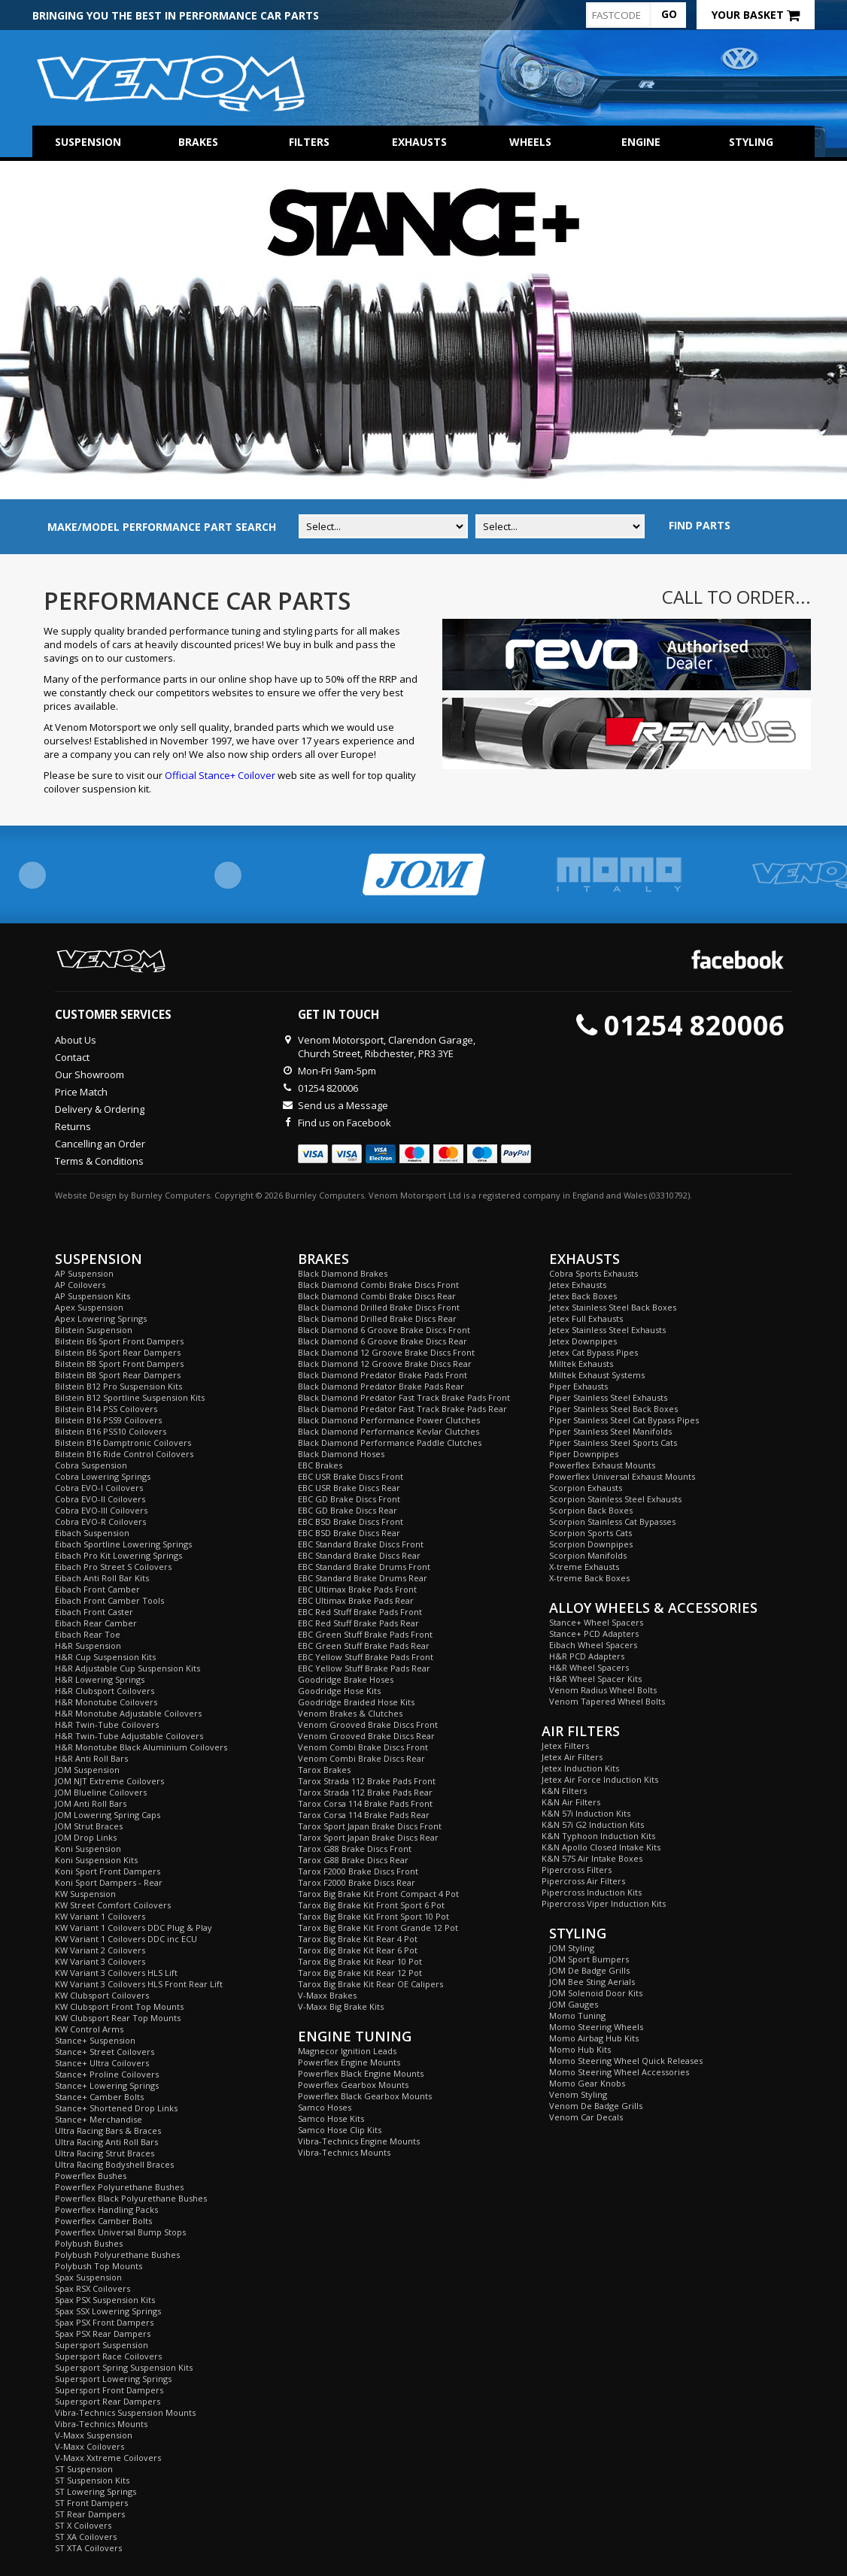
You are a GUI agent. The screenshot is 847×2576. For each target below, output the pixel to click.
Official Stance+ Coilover (220, 775)
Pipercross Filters (577, 1869)
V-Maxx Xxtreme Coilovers (108, 2457)
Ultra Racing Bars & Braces (108, 2130)
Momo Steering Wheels (596, 2026)
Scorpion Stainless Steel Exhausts (615, 1499)
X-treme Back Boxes (589, 1577)
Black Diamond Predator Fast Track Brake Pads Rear (402, 1408)
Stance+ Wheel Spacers (596, 1622)
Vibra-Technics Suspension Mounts (125, 2412)
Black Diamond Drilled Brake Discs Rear (377, 1318)
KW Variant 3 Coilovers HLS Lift (116, 1972)
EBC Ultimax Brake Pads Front (357, 1589)
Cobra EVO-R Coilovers (100, 1521)
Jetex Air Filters (572, 1756)
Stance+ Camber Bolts (99, 2096)
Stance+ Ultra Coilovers (102, 2062)
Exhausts (419, 142)
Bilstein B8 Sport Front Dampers (119, 1363)
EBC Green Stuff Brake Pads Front (365, 1634)
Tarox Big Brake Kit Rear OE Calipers (370, 1984)
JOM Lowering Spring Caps (107, 1814)
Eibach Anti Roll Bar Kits (102, 1577)
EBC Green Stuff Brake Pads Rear (364, 1645)
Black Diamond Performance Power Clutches (389, 1420)
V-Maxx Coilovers (89, 2446)
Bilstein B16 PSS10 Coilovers (110, 1431)
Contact (72, 1057)
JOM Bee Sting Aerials (592, 1981)
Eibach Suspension (92, 1532)
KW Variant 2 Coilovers (100, 1950)
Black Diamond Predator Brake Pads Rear (381, 1386)
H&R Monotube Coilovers (106, 1702)
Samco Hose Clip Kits (339, 2129)
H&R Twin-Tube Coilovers (107, 1724)
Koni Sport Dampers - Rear (108, 1882)
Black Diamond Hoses (341, 1453)
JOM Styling (571, 1947)
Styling (751, 142)
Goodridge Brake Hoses (345, 1679)
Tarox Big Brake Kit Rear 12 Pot (360, 1972)
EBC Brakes (320, 1465)
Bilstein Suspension (93, 1329)
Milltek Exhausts (581, 1363)
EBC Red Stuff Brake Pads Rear (358, 1623)
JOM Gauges (573, 2004)
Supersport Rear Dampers (107, 2401)
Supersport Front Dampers (109, 2390)
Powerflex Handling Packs (106, 2209)
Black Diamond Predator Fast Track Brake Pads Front (404, 1397)
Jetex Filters (565, 1745)
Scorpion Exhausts (585, 1487)
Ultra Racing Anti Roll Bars (106, 2141)
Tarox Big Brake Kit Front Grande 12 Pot (378, 1927)
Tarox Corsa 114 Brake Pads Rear (364, 1814)
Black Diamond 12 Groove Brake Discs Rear (385, 1363)
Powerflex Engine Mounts (349, 2062)
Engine (640, 142)
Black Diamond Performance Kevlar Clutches (388, 1431)
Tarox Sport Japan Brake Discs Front (370, 1826)
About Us (75, 1040)
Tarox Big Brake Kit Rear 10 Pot (360, 1961)
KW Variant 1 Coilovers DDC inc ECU (126, 1938)
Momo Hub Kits (580, 2049)
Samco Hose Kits (331, 2118)
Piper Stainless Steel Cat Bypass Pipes (624, 1420)
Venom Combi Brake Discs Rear (361, 1758)
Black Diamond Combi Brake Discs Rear (377, 1296)
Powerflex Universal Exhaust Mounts (622, 1476)
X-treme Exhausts (584, 1566)
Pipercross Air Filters (583, 1881)
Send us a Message (343, 1105)
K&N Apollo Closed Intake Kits (601, 1847)
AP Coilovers (80, 1284)
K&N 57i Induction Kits (586, 1813)
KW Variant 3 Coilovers (100, 1961)
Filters (309, 142)
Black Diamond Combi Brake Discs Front (378, 1284)
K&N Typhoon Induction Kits (598, 1835)
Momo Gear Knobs (587, 2083)
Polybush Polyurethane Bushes (117, 2254)
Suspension (88, 142)
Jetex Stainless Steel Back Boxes (612, 1307)
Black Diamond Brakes (342, 1273)
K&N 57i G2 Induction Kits (593, 1824)
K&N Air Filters (571, 1802)
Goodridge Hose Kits (339, 1690)
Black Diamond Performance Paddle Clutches (389, 1442)
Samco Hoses (324, 2107)
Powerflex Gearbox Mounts (353, 2084)
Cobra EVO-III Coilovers (101, 1510)
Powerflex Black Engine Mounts (361, 2073)
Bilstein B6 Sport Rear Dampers (118, 1352)
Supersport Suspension (101, 2344)
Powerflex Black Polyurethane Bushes (131, 2198)
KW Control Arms (89, 2029)
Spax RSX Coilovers (92, 2288)
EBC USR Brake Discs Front (350, 1476)
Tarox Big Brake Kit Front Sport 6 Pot (371, 1905)
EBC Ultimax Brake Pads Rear (356, 1600)
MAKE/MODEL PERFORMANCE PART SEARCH (161, 527)
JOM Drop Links (86, 1837)
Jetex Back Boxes (583, 1296)
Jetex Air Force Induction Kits (600, 1779)
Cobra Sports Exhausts (593, 1273)
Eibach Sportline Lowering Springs (123, 1544)
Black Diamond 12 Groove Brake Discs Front (386, 1352)
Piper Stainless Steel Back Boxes (613, 1408)
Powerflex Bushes (90, 2175)
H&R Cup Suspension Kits (105, 1656)
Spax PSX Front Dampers (104, 2322)
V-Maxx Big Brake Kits (341, 2006)
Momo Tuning (577, 2015)
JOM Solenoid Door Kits (595, 1993)
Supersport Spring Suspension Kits (124, 2367)
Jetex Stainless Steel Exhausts (607, 1329)
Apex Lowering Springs (101, 1318)
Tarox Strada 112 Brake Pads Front (367, 1781)
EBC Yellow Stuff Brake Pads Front (365, 1656)
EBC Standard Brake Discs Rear (359, 1555)
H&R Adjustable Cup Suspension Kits (127, 1668)
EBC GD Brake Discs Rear (347, 1510)
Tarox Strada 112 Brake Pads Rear (365, 1792)
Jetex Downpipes (583, 1341)
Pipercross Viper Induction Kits (604, 1903)
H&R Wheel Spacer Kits (595, 1678)
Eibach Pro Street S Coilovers (113, 1566)
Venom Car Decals (586, 2117)
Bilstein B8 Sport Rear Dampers (118, 1374)
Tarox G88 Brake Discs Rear (353, 1859)
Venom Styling (578, 2094)
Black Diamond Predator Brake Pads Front (382, 1374)
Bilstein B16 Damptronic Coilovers (123, 1442)
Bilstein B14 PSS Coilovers (106, 1408)
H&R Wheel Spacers (589, 1667)
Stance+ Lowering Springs (107, 2085)
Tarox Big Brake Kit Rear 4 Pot (357, 1938)
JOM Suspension (87, 1769)
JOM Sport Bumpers (589, 1959)
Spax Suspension (88, 2277)
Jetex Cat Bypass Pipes (593, 1352)
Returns (73, 1126)
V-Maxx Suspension (93, 2435)
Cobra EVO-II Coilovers (100, 1499)
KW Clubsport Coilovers (102, 1995)
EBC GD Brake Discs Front (349, 1499)
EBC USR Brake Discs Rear (349, 1487)
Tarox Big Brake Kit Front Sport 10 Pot (373, 1916)
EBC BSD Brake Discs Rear (349, 1532)
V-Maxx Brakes (327, 1995)
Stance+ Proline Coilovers (107, 2074)
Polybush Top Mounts (98, 2265)
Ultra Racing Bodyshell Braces (114, 2164)
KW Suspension (85, 1893)
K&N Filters (564, 1790)
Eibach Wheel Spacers (593, 1644)
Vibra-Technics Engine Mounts (359, 2141)
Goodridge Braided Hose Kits (356, 1702)
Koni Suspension (88, 1848)
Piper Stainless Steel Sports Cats (613, 1442)
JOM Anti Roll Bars (90, 1803)
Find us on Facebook (344, 1122)
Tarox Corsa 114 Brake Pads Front (365, 1803)
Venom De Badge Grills (595, 2105)
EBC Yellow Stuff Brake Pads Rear (364, 1668)
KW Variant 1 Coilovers (100, 1916)
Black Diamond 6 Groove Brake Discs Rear (382, 1341)
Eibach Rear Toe (87, 1634)
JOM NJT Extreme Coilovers (109, 1781)
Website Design (86, 1195)
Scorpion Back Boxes (591, 1510)
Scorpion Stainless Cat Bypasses (612, 1521)
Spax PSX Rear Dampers (102, 2333)
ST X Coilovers (83, 2525)
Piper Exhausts (578, 1386)
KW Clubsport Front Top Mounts (119, 2006)
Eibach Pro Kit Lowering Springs (118, 1555)
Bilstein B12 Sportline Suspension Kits (130, 1397)
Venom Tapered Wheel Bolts (607, 1701)
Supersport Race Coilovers (108, 2356)
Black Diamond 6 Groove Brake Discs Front (384, 1329)
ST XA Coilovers (86, 2536)
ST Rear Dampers (90, 2514)
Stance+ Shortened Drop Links (116, 2108)
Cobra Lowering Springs (102, 1476)
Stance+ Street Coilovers (104, 2051)
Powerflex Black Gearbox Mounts (365, 2096)
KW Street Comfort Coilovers (113, 1905)
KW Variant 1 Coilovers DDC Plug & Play (133, 1927)
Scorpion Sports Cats (590, 1532)
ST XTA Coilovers (88, 2547)
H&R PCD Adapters (586, 1656)
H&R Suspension (88, 1645)
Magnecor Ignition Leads (347, 2050)
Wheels (530, 142)
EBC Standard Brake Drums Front (364, 1566)
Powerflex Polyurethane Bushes (119, 2187)
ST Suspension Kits (92, 2480)
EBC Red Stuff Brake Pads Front (360, 1611)
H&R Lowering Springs (99, 1679)
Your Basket (756, 15)
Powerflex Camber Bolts (103, 2220)
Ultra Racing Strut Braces (104, 2153)
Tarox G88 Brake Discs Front (354, 1848)
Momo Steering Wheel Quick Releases (626, 2060)
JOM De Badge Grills (589, 1970)
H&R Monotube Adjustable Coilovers (128, 1713)
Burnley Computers (170, 1195)
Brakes (198, 142)
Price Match (81, 1092)
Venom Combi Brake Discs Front (363, 1747)
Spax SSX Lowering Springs (108, 2311)
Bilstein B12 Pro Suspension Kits (118, 1386)
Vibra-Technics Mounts (101, 2423)
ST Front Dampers (91, 2502)
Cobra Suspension (91, 1465)
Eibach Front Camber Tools (109, 1600)
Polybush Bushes (89, 2243)
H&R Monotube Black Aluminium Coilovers (141, 1747)
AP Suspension (84, 1273)
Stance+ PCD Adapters (594, 1633)
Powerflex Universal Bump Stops (120, 2232)
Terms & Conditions (99, 1161)
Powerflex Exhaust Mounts (602, 1465)
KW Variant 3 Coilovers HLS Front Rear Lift (139, 1984)
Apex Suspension (89, 1307)
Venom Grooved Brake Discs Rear (366, 1735)
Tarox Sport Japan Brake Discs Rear (368, 1837)
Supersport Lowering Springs (113, 2378)
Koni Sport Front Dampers (107, 1871)
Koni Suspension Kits (96, 1859)
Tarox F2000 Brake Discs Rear (356, 1882)
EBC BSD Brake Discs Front (350, 1521)
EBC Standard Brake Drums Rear (362, 1577)
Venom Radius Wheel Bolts (603, 1690)
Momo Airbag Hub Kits (594, 2038)
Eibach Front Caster (94, 1611)
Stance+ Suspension (95, 2040)
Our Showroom (89, 1074)
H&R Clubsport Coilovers (104, 1690)
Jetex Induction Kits (580, 1768)
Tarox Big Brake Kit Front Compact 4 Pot (378, 1893)
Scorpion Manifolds (588, 1555)
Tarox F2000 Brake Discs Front (358, 1871)
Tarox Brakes (324, 1769)
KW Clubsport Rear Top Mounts (118, 2017)
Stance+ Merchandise (98, 2119)
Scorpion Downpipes (591, 1544)
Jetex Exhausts (577, 1284)
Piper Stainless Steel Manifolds (610, 1431)
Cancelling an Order (100, 1143)
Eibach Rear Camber (96, 1623)
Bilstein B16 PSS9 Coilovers (108, 1420)
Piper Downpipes (583, 1453)
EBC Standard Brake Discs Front (361, 1544)
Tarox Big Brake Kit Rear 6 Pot (357, 1950)
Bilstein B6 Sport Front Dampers (119, 1341)
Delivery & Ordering (99, 1109)
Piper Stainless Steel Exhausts (608, 1397)
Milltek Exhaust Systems (597, 1374)
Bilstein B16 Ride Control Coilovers (124, 1453)
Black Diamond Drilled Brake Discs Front (379, 1307)
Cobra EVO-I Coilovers (99, 1487)
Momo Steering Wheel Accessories (619, 2071)
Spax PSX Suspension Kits (105, 2299)
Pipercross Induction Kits (592, 1892)
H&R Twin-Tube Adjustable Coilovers (129, 1735)
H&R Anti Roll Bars (91, 1758)
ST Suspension (84, 2468)
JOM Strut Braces (89, 1826)
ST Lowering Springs (95, 2491)
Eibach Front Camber (97, 1589)
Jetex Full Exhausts (586, 1318)
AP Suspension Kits (92, 1296)
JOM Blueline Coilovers (101, 1792)
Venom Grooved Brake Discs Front (368, 1724)
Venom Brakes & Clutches (350, 1713)
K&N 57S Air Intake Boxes (592, 1858)
